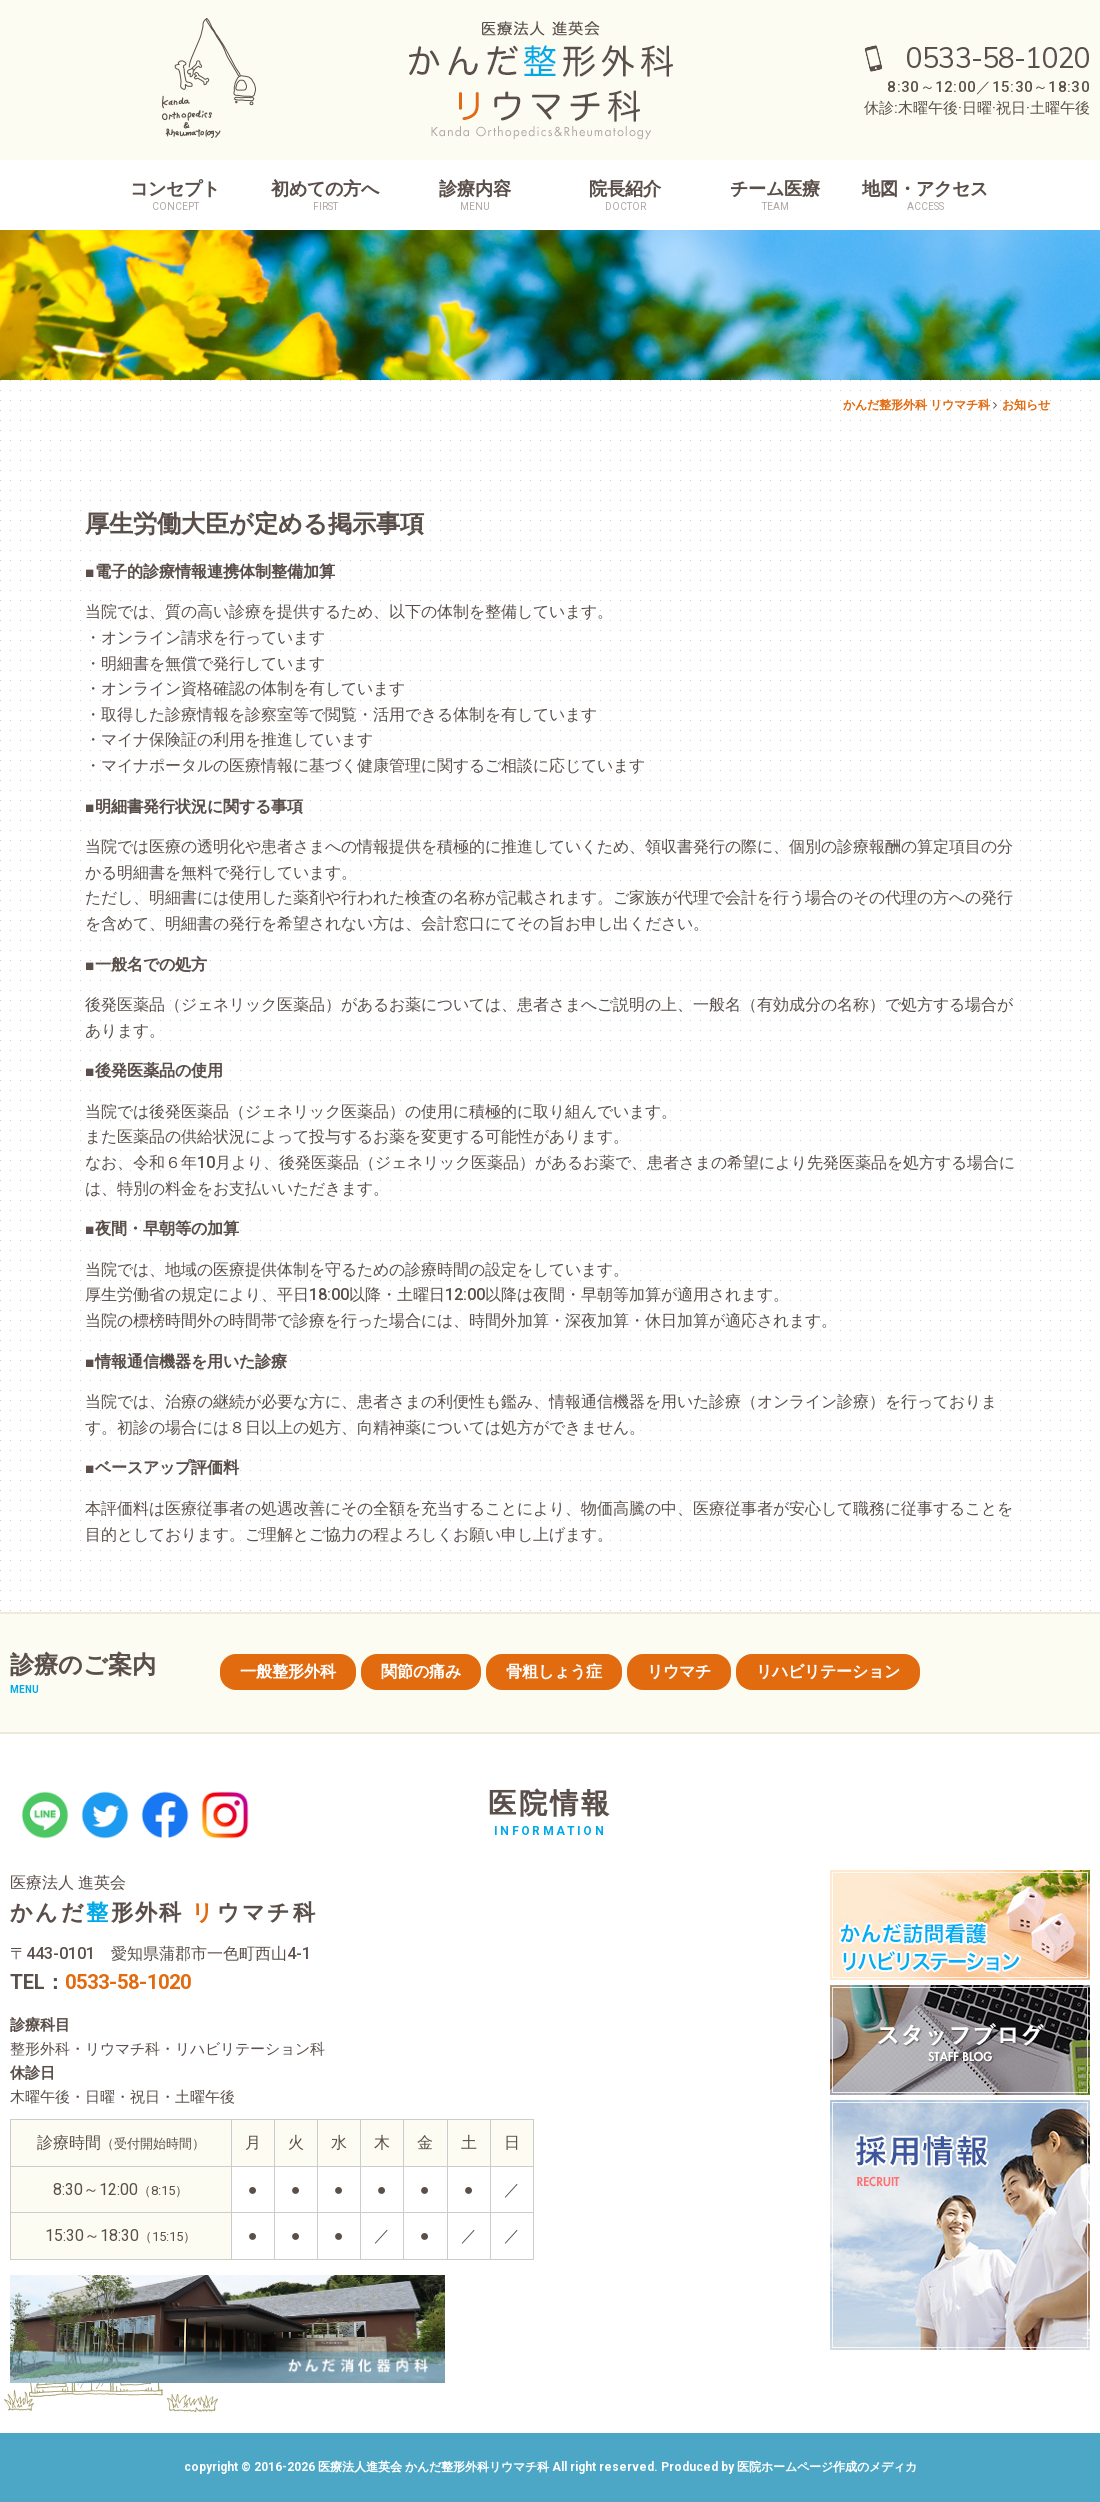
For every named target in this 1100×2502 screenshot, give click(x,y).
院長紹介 (625, 195)
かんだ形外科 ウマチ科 (163, 1912)
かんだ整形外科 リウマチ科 (916, 405)
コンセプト (175, 195)
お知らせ (1026, 405)
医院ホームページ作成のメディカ (827, 2467)
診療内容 (475, 195)
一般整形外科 (288, 1671)
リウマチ (679, 1671)
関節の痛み (421, 1671)
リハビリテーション (828, 1671)
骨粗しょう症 (554, 1671)
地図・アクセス (925, 195)
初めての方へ (325, 195)
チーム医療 (775, 195)
